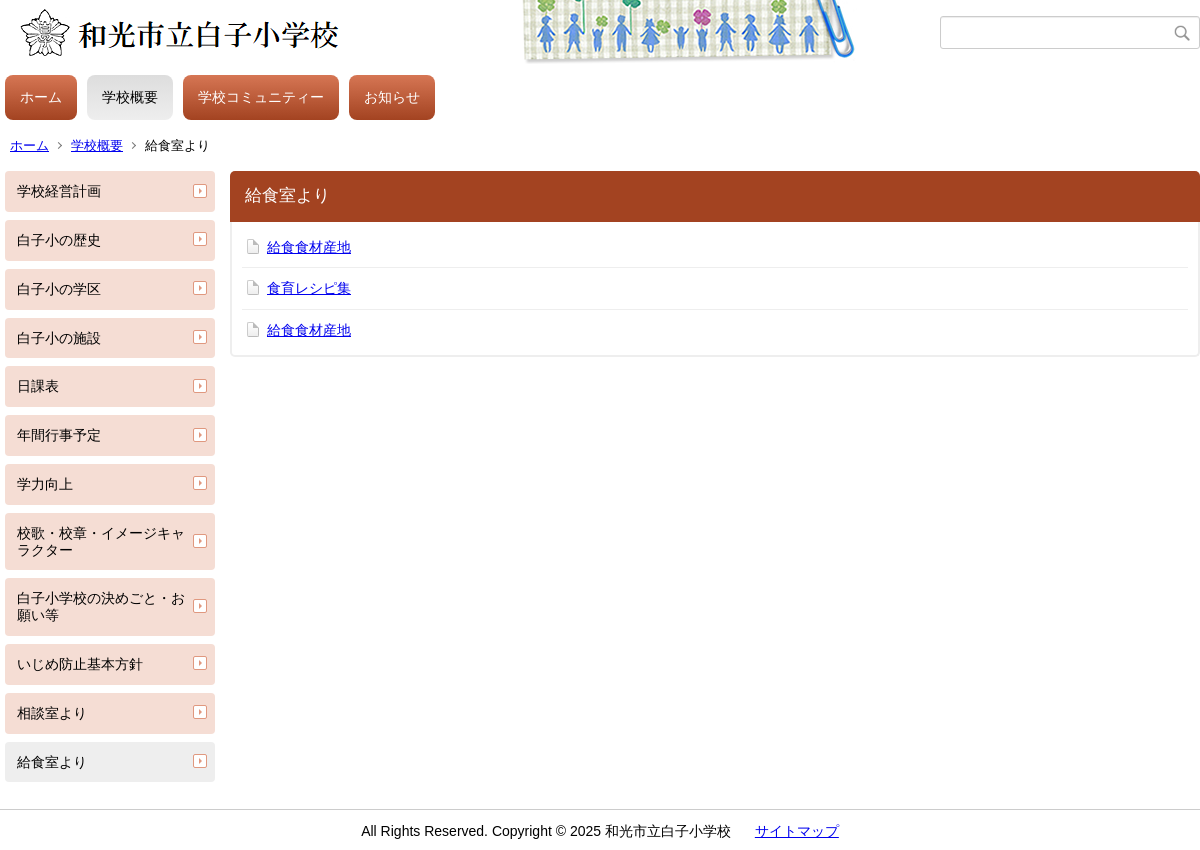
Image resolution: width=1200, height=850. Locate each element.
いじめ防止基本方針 (80, 664)
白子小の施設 (59, 338)
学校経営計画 (59, 191)
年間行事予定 (59, 435)
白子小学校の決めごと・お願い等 (101, 606)
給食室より (52, 762)
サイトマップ (797, 831)
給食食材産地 (309, 247)
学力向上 (45, 484)
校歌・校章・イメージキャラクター (101, 541)
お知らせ (392, 97)
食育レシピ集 (309, 288)
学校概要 (130, 97)
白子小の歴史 (59, 240)
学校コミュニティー (261, 97)
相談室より (52, 713)
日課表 (38, 386)
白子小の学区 (59, 289)
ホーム (41, 97)
